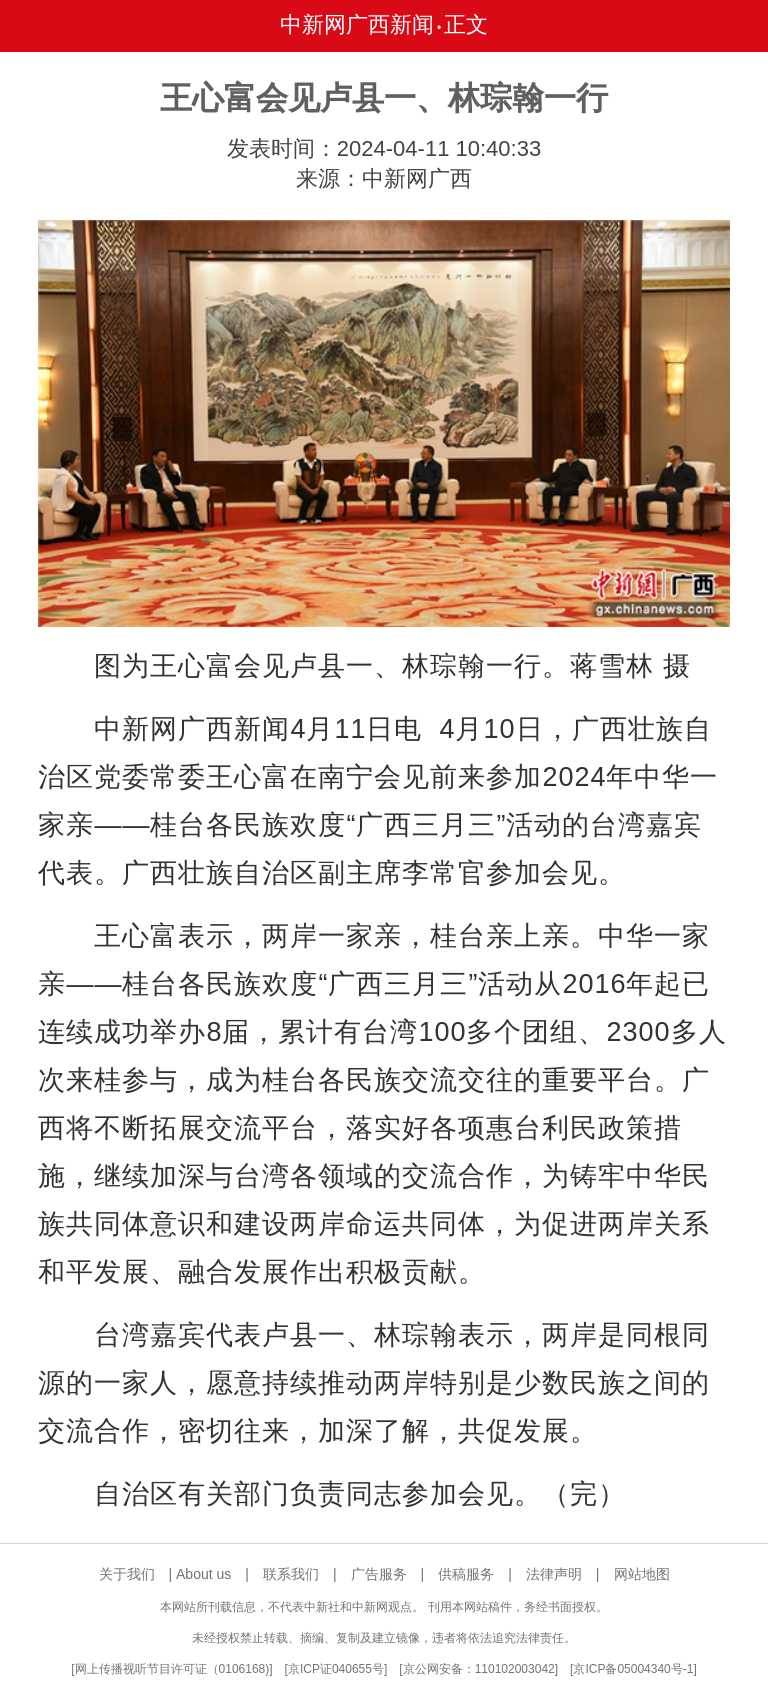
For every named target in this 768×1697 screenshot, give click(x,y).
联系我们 (291, 1574)
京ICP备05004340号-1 (633, 1669)
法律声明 (554, 1574)
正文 (466, 24)
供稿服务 (466, 1574)
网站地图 (642, 1574)
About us (203, 1574)
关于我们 (127, 1574)
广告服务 (379, 1574)
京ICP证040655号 (336, 1669)
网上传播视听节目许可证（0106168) (172, 1669)
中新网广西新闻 (357, 24)
